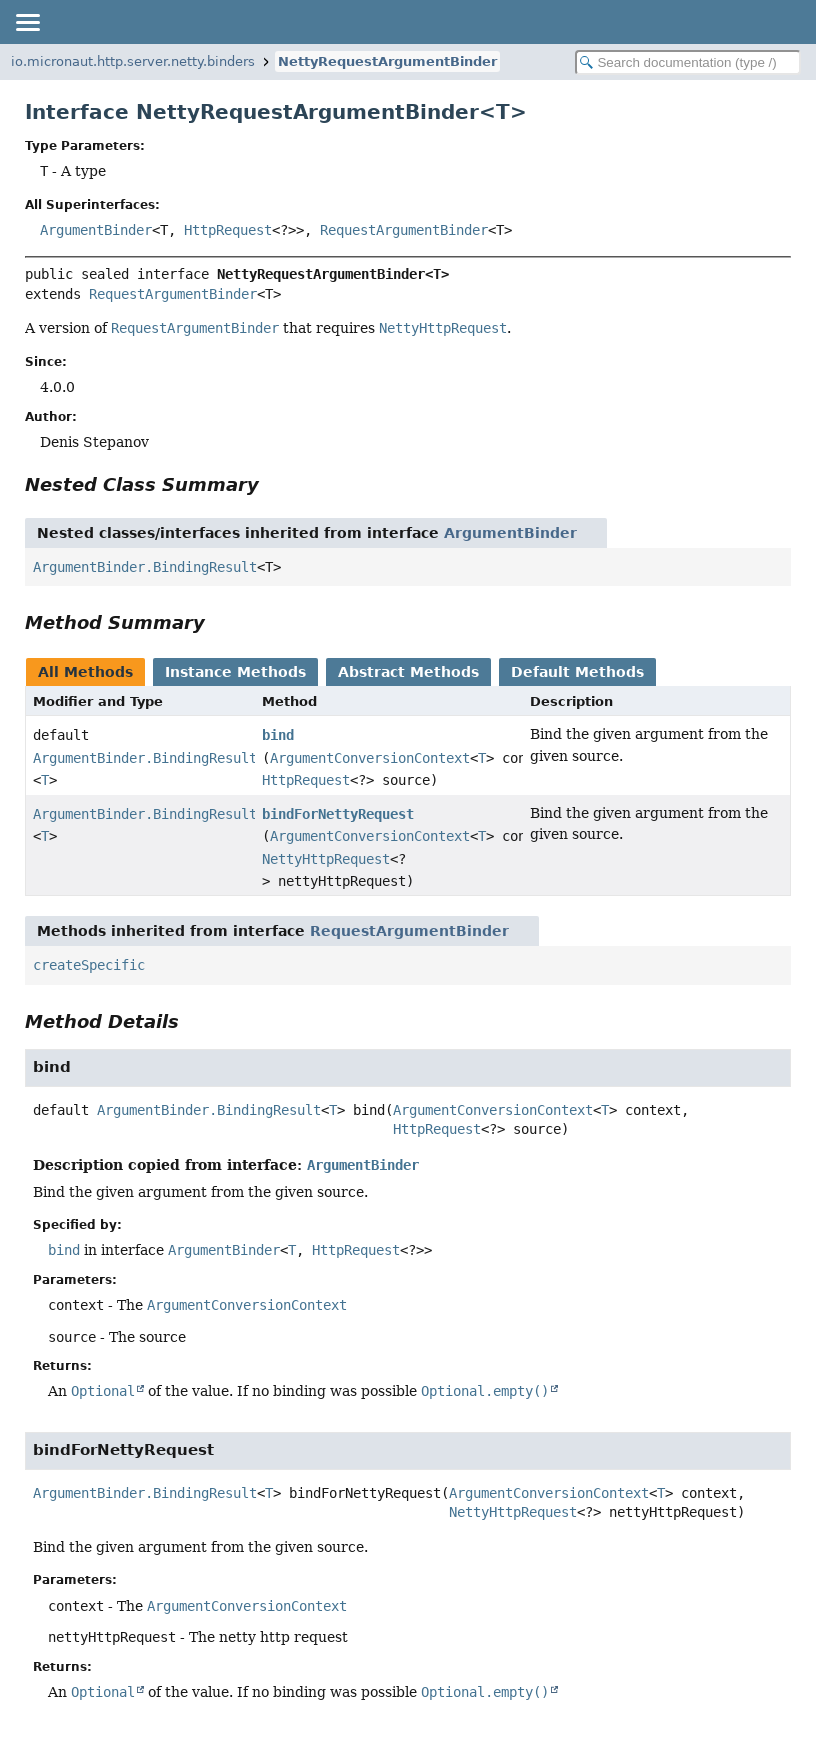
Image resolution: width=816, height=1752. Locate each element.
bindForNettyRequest (338, 814)
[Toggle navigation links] (27, 22)
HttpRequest (228, 230)
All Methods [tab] (85, 672)
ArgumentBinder (96, 230)
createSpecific (89, 965)
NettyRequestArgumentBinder (387, 61)
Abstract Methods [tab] (408, 672)
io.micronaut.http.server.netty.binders (133, 61)
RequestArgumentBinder (404, 230)
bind (278, 735)
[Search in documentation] (688, 62)
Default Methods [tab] (577, 672)
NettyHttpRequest (326, 859)
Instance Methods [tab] (235, 672)
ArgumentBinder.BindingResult (145, 567)
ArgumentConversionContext (370, 758)
